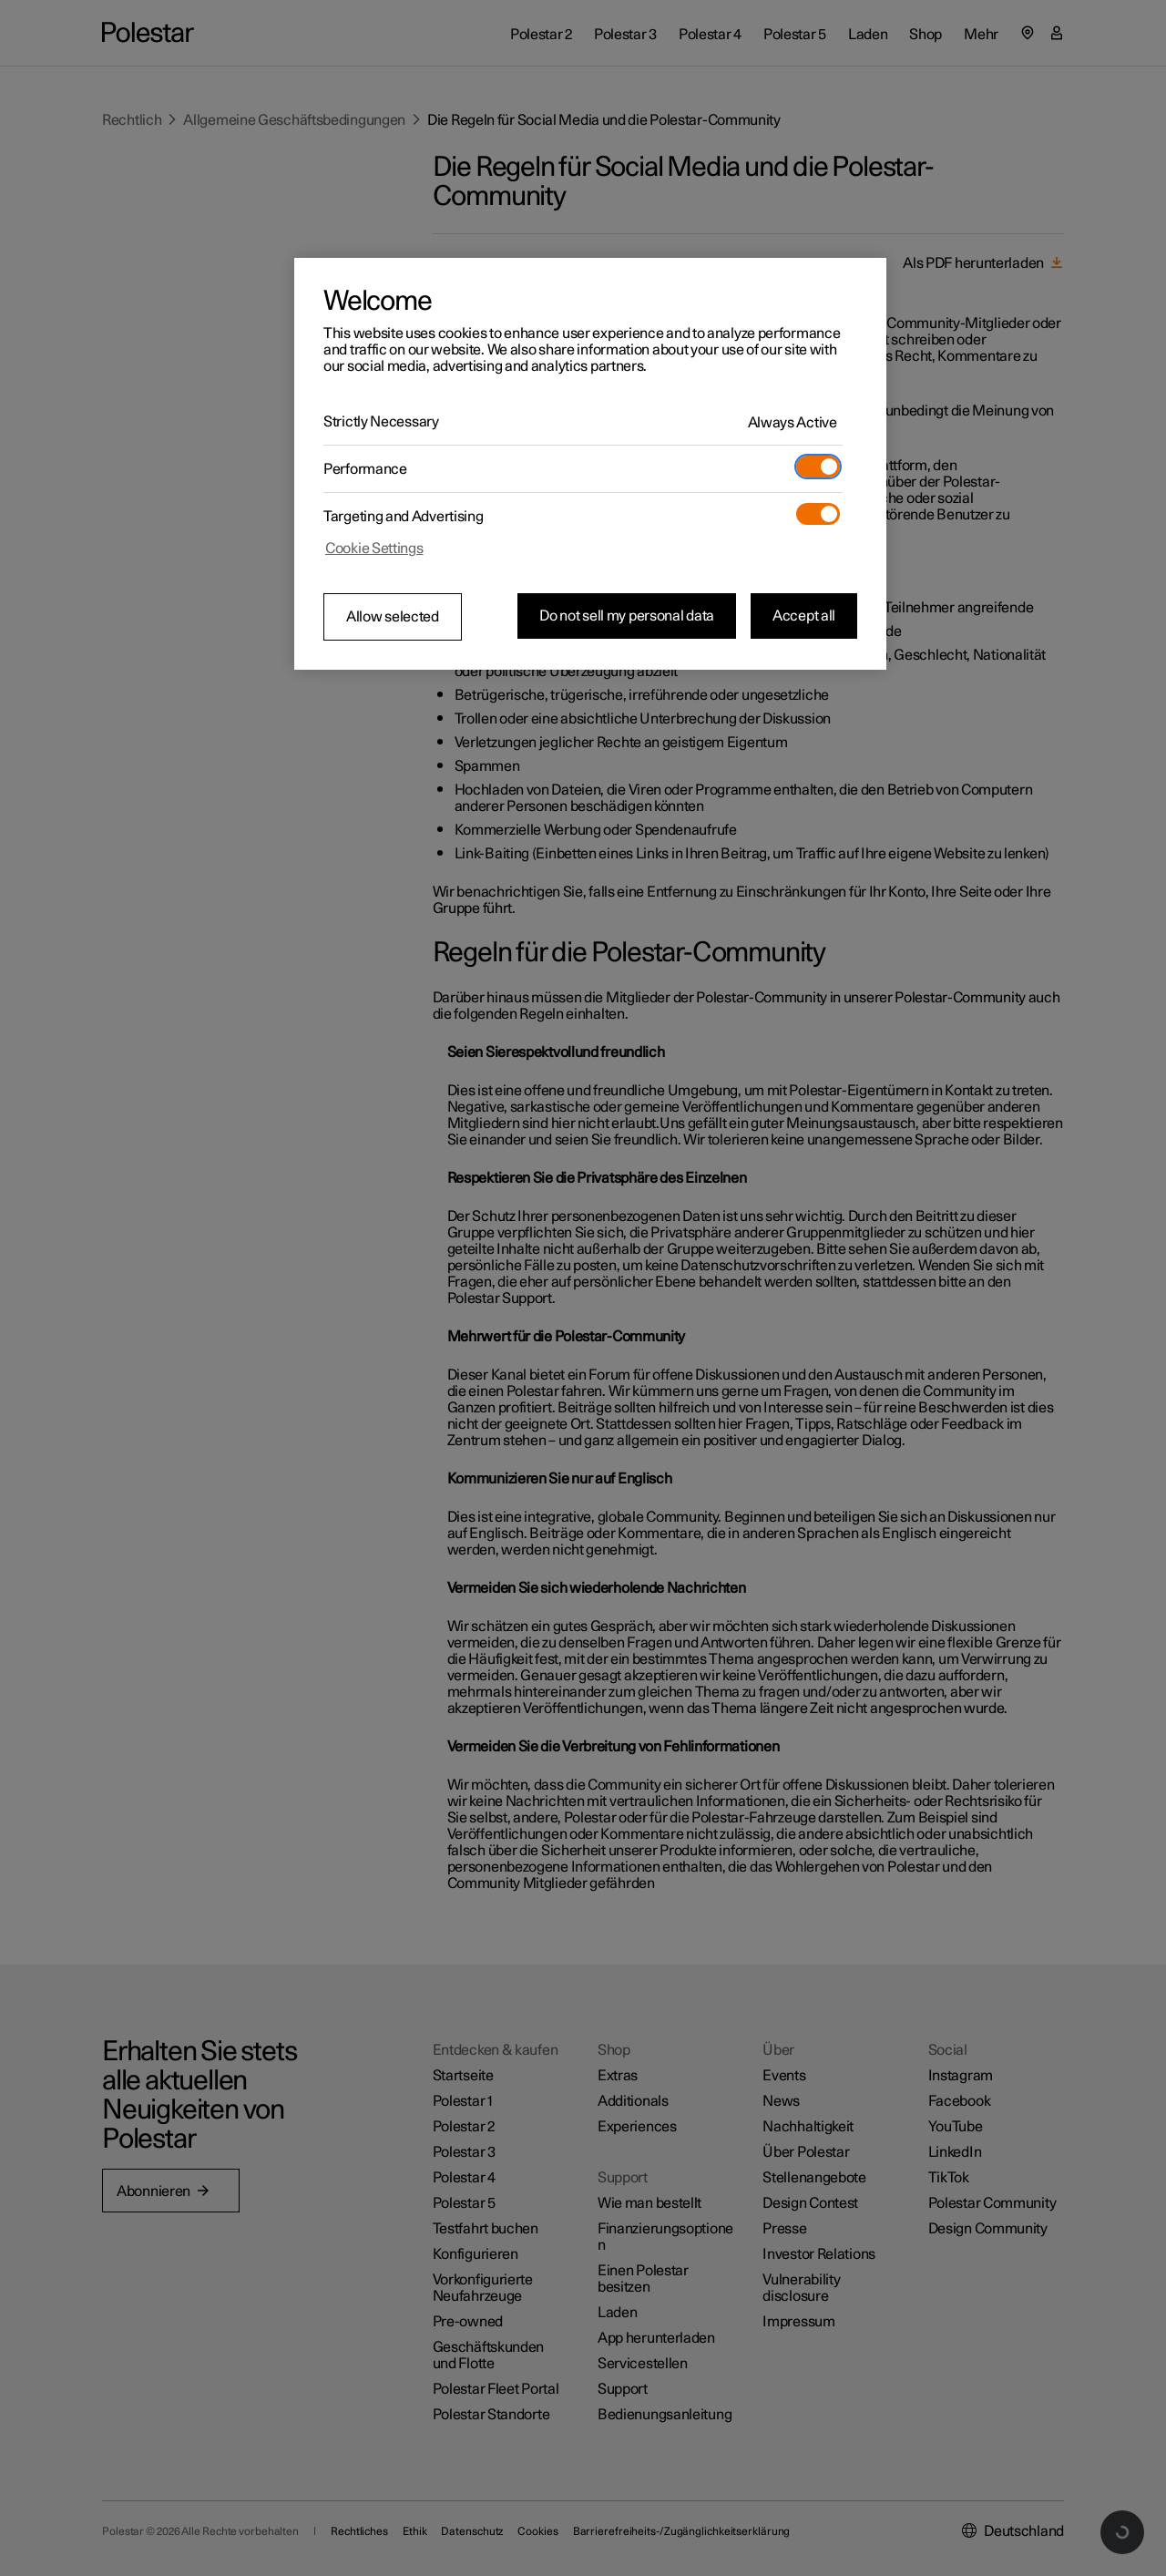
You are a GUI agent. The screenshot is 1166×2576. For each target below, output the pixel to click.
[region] (590, 464)
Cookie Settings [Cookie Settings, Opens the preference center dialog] (374, 548)
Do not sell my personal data (626, 616)
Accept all (803, 616)
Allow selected (392, 617)
